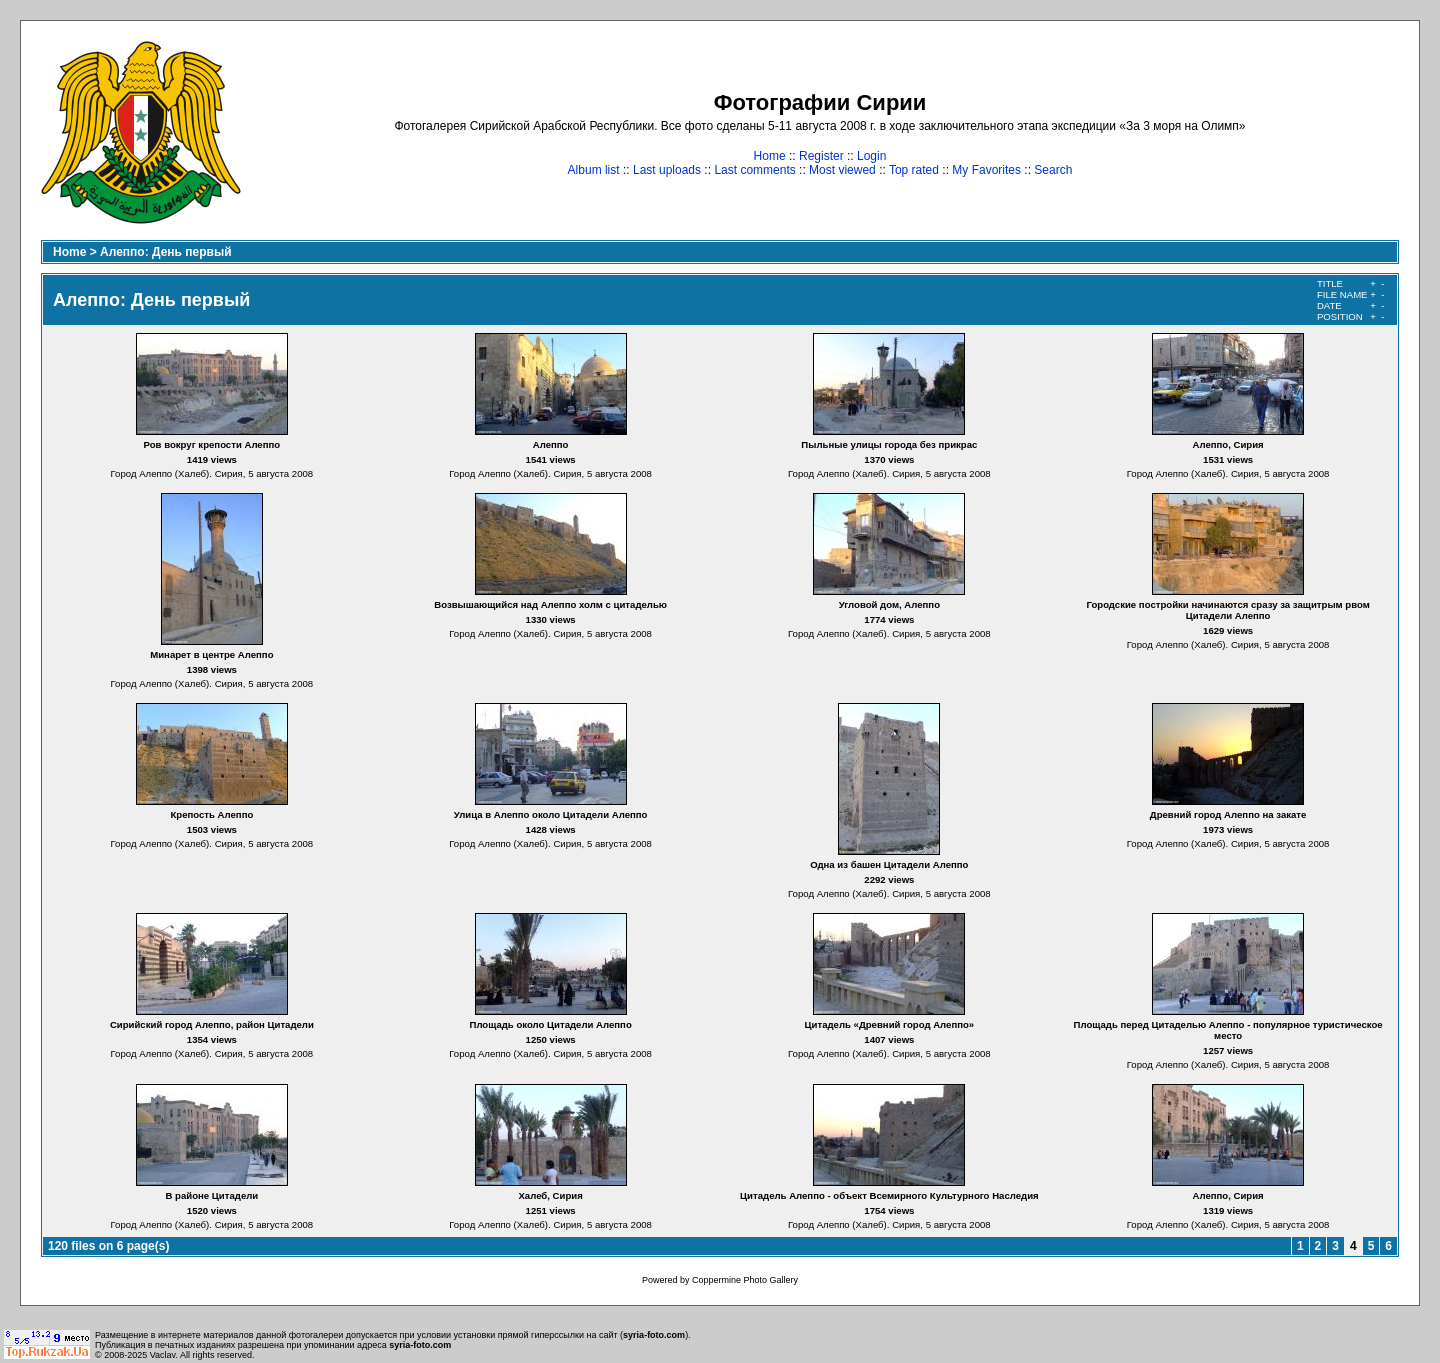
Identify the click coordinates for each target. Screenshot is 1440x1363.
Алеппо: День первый (166, 252)
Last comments (754, 170)
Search (1053, 170)
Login (871, 156)
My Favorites (986, 170)
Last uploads (667, 170)
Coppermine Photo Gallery (745, 1280)
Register (821, 156)
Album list (594, 170)
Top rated (914, 170)
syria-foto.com (654, 1335)
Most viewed (842, 170)
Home (770, 156)
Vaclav (163, 1355)
